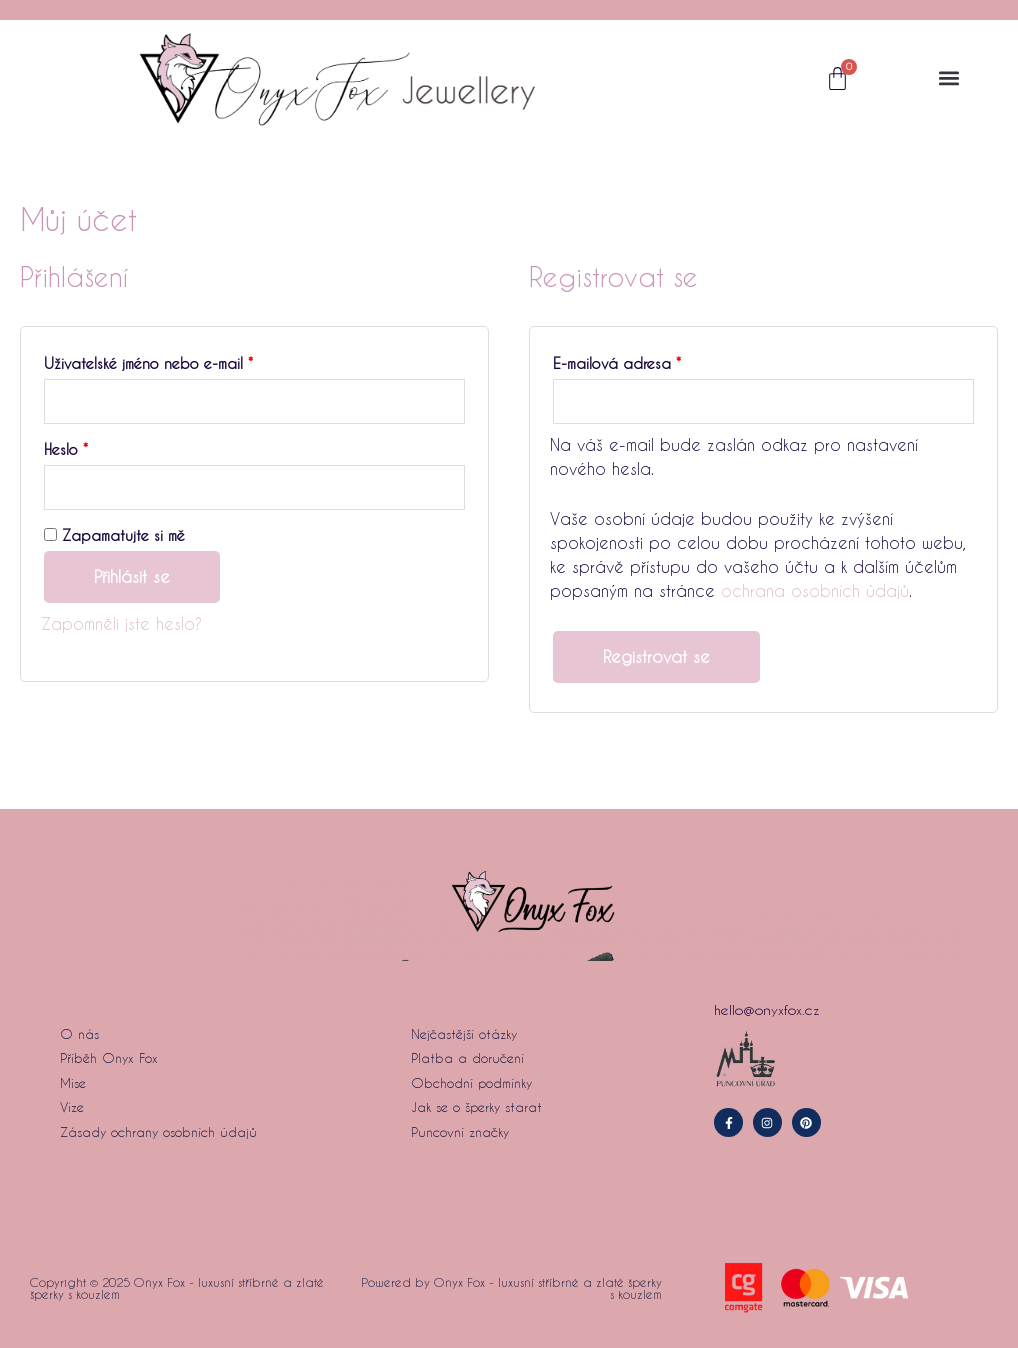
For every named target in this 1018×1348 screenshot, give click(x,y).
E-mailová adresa (642, 361)
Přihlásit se (132, 576)
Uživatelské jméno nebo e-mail (173, 361)
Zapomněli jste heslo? (121, 623)
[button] (949, 78)
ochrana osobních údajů (815, 590)
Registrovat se (656, 656)
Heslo (91, 447)
